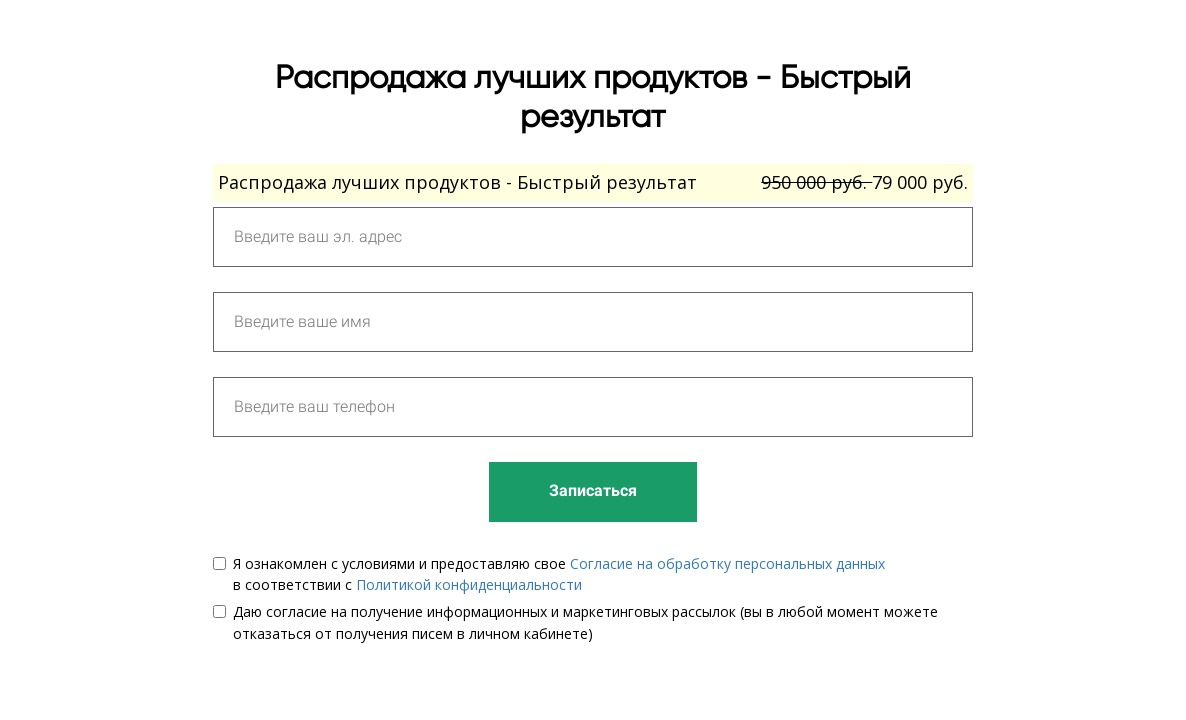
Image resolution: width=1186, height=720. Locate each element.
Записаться (593, 490)
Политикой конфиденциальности (469, 584)
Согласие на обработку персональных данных (727, 563)
